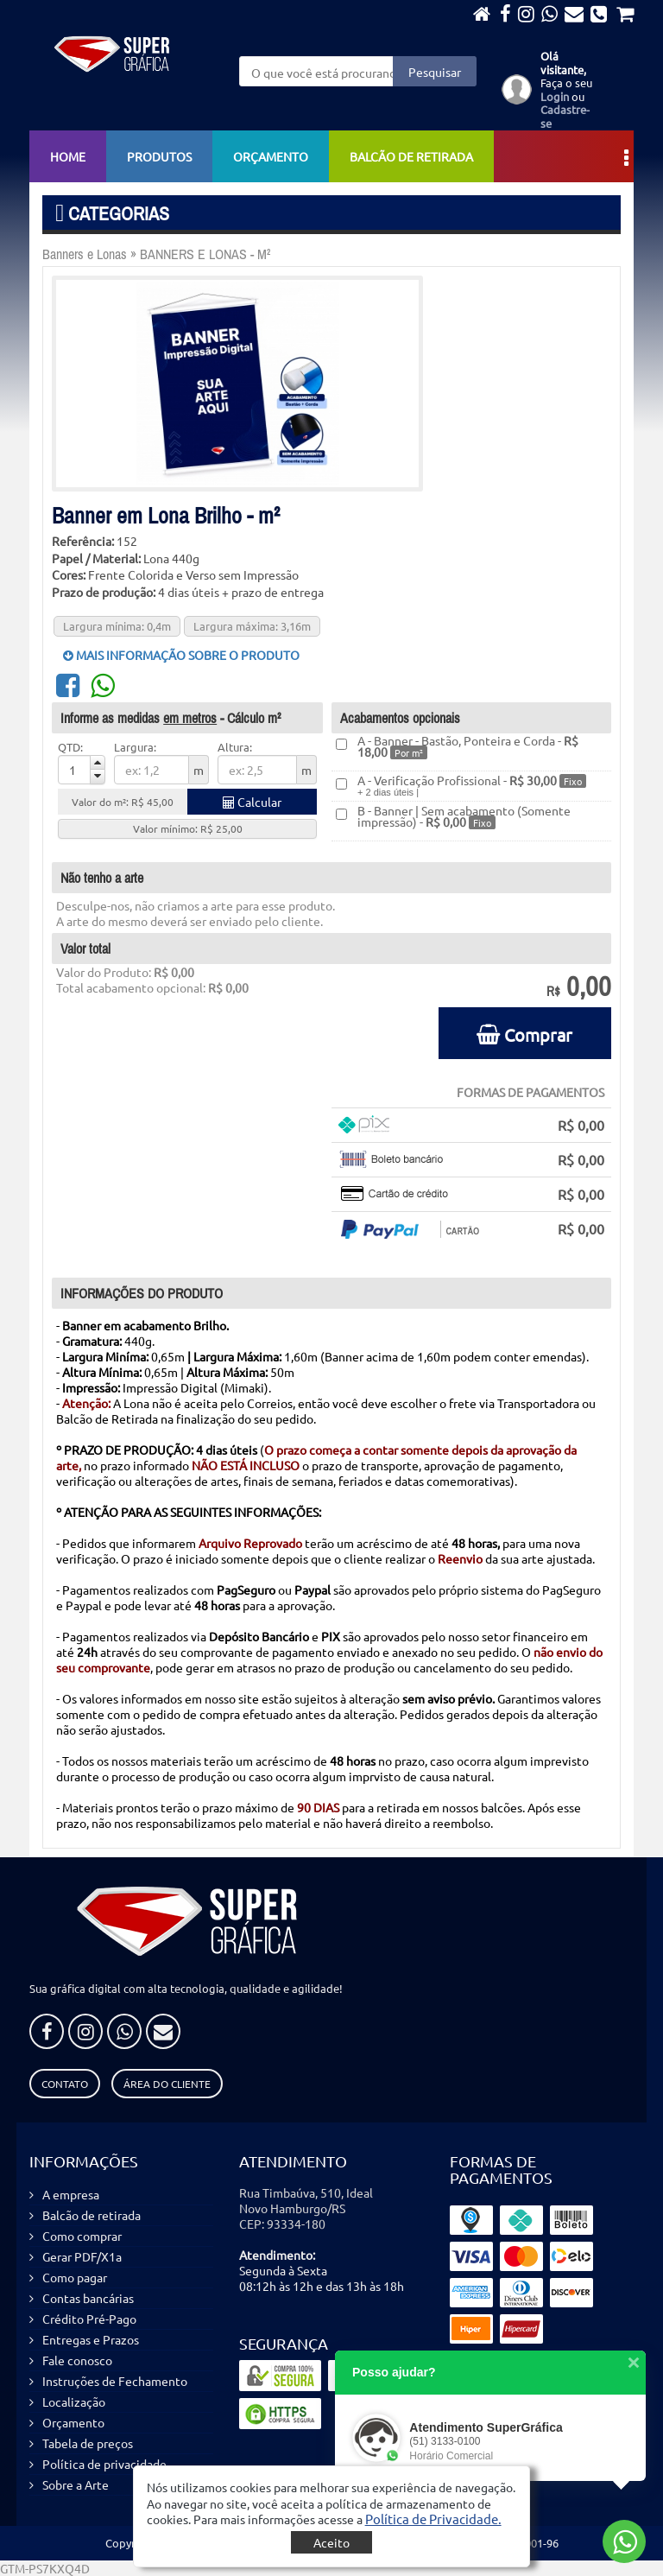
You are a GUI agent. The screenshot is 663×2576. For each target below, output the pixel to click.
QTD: (70, 746)
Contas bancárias (88, 2298)
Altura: (235, 746)
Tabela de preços (87, 2443)
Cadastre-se (565, 116)
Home (67, 156)
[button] (433, 2518)
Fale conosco (77, 2360)
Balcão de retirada (411, 156)
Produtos (159, 156)
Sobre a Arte (75, 2484)
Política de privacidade (104, 2463)
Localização (73, 2401)
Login (554, 96)
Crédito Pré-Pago (89, 2318)
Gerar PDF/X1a (82, 2256)
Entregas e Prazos (90, 2339)
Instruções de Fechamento (114, 2381)
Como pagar (74, 2277)
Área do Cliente (167, 2084)
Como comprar (82, 2235)
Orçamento (270, 156)
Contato (64, 2084)
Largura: (135, 746)
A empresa (70, 2194)
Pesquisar (434, 71)
